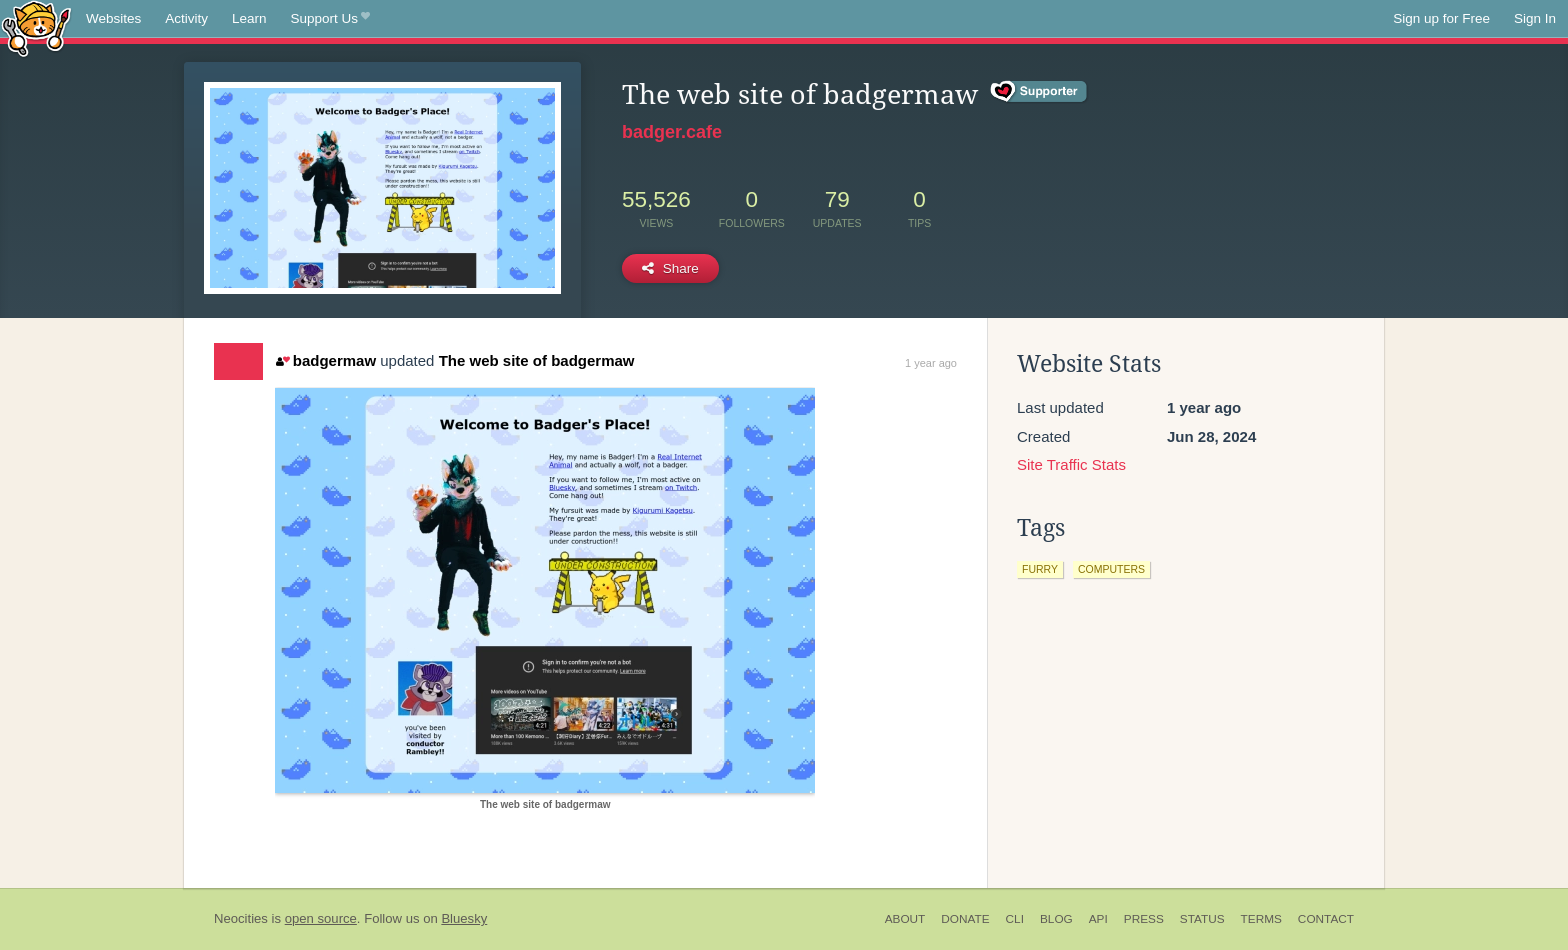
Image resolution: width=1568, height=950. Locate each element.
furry (1040, 569)
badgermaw (326, 360)
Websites (113, 18)
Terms (1261, 919)
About (905, 919)
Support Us (330, 19)
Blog (1056, 919)
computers (1111, 569)
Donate (965, 919)
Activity (186, 18)
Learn (249, 18)
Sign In (1535, 18)
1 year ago (931, 363)
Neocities (241, 918)
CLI (1015, 919)
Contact (1326, 919)
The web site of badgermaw (537, 360)
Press (1144, 919)
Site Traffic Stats (1071, 464)
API (1098, 919)
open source (321, 918)
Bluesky (464, 918)
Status (1202, 919)
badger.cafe (672, 132)
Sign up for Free (1441, 18)
